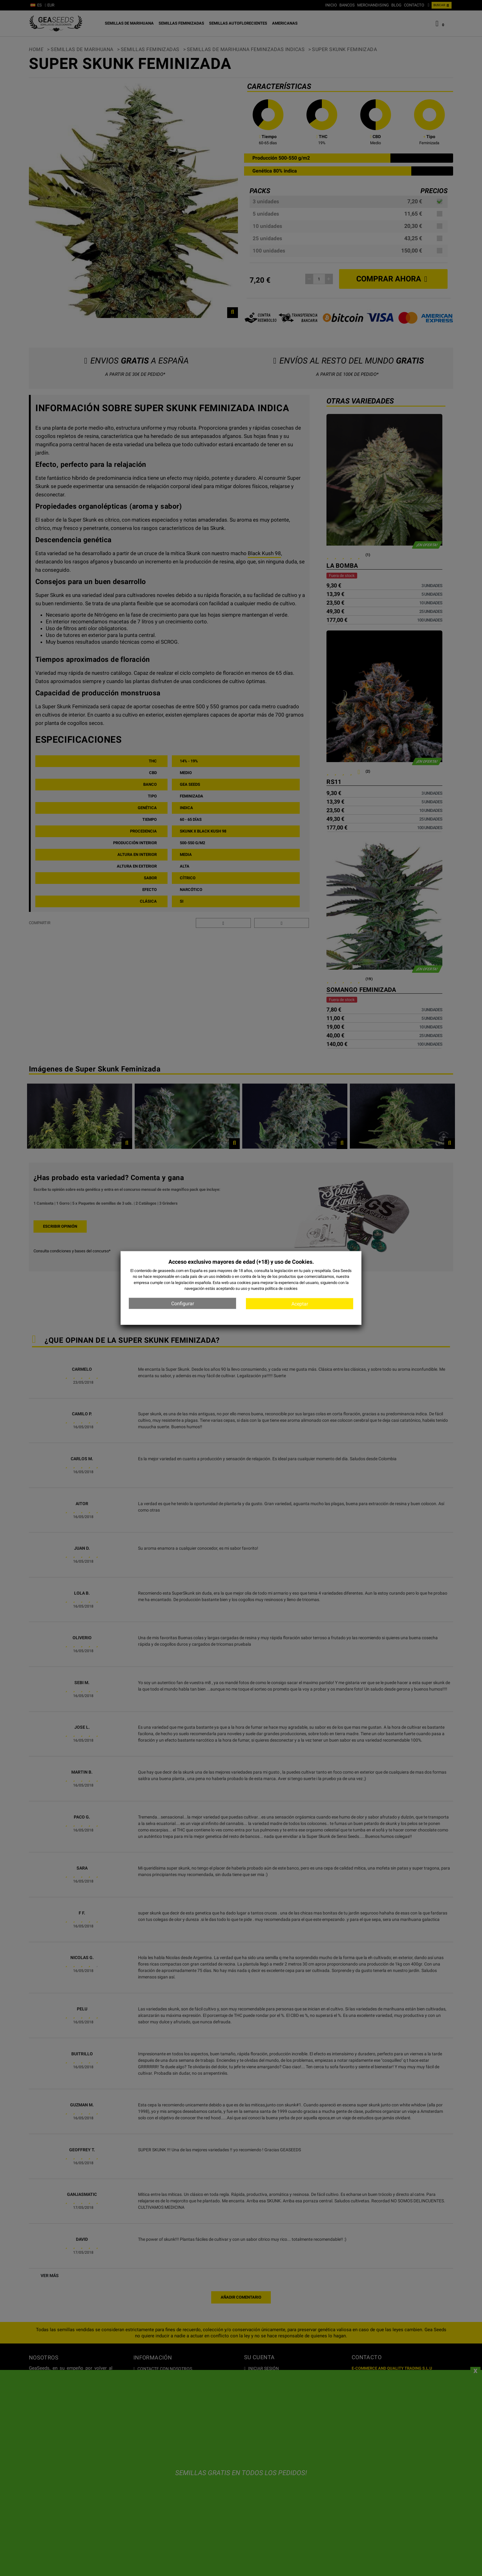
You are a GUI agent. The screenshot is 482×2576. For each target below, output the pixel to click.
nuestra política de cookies (274, 1288)
